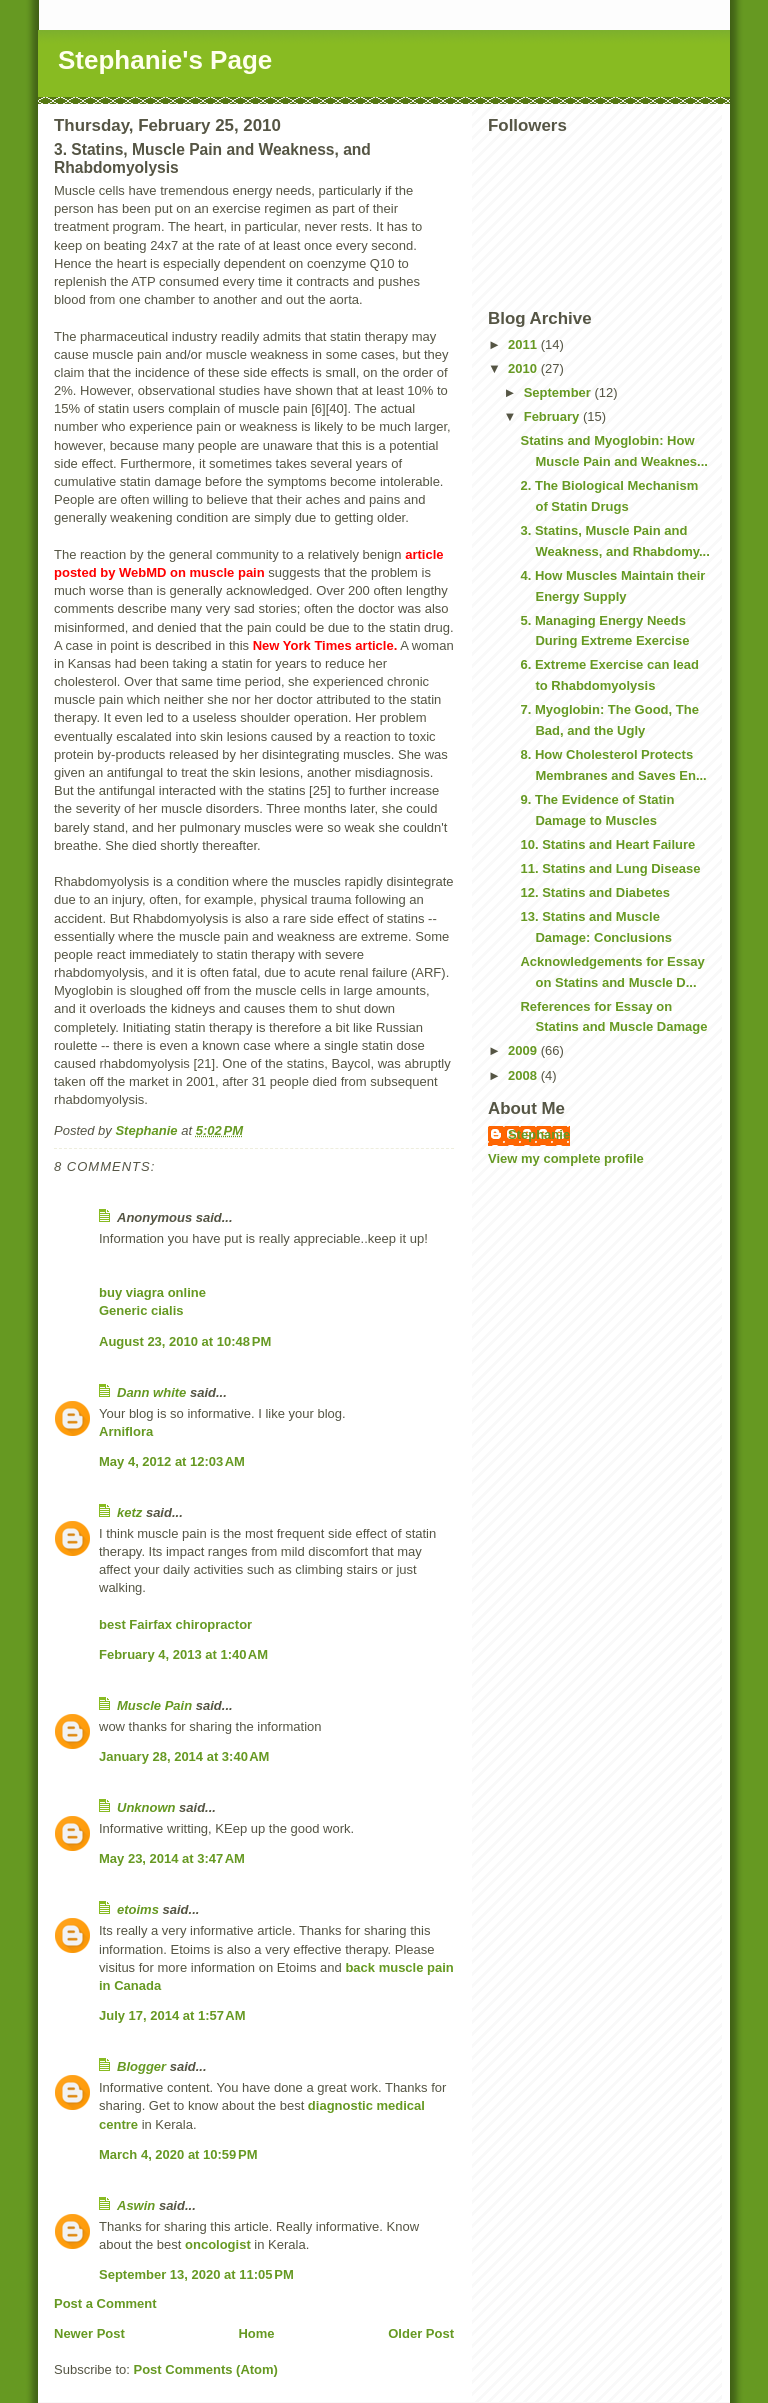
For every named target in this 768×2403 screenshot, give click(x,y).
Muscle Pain (154, 1705)
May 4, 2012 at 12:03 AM (172, 1461)
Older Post (421, 2333)
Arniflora (126, 1431)
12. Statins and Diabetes (595, 892)
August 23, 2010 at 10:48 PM (185, 1341)
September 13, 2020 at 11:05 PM (196, 2274)
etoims (138, 1909)
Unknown (146, 1807)
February (553, 416)
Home (256, 2333)
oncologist (218, 2244)
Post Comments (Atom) (206, 2369)
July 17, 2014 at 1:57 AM (172, 2015)
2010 (524, 368)
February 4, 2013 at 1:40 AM (183, 1654)
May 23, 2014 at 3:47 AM (172, 1858)
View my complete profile (566, 1158)
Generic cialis (141, 1310)
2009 (524, 1050)
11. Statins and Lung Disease (610, 868)
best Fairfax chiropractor (175, 1624)
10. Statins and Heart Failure (607, 844)
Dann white (151, 1392)
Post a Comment (105, 2303)
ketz (129, 1512)
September (559, 392)
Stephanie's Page (165, 60)
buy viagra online (152, 1292)
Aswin (136, 2205)
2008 (524, 1075)
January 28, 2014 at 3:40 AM (184, 1756)
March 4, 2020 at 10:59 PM (178, 2154)
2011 (524, 344)
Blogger (141, 2066)
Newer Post (89, 2333)
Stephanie (539, 1134)
